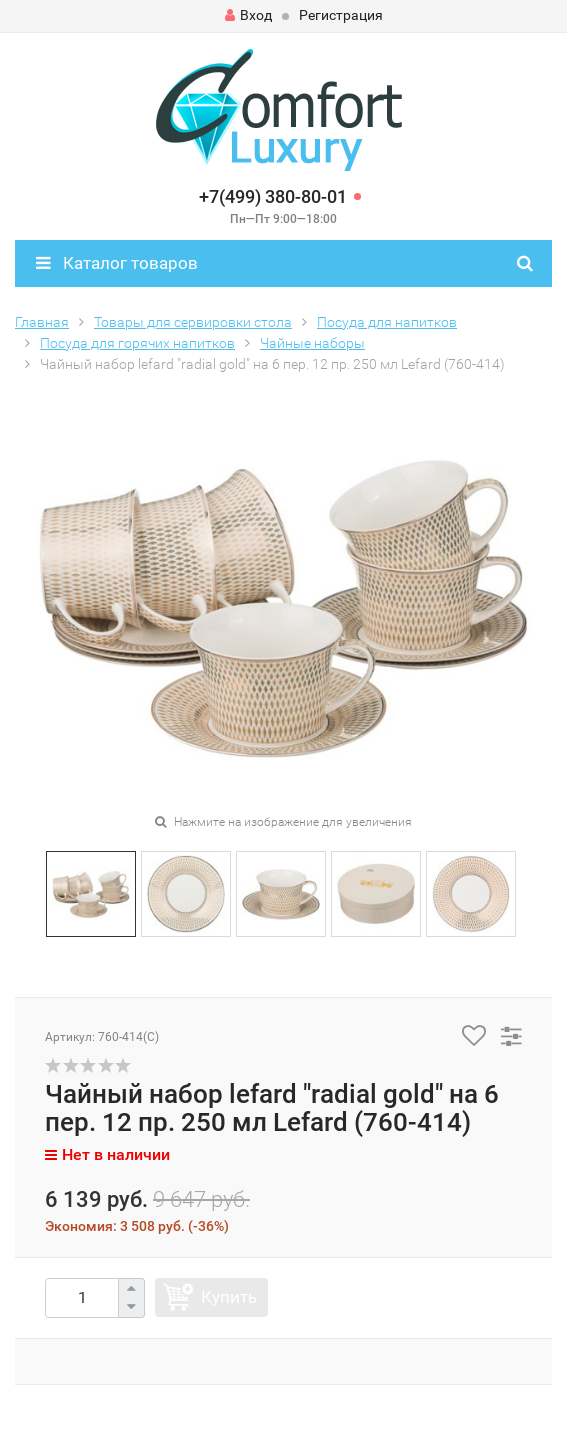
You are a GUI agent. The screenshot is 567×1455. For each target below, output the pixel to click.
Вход (248, 15)
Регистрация (341, 15)
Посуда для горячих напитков (137, 343)
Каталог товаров (117, 263)
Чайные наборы (312, 343)
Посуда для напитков (387, 322)
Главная (42, 322)
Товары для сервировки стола (193, 322)
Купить (229, 1297)
